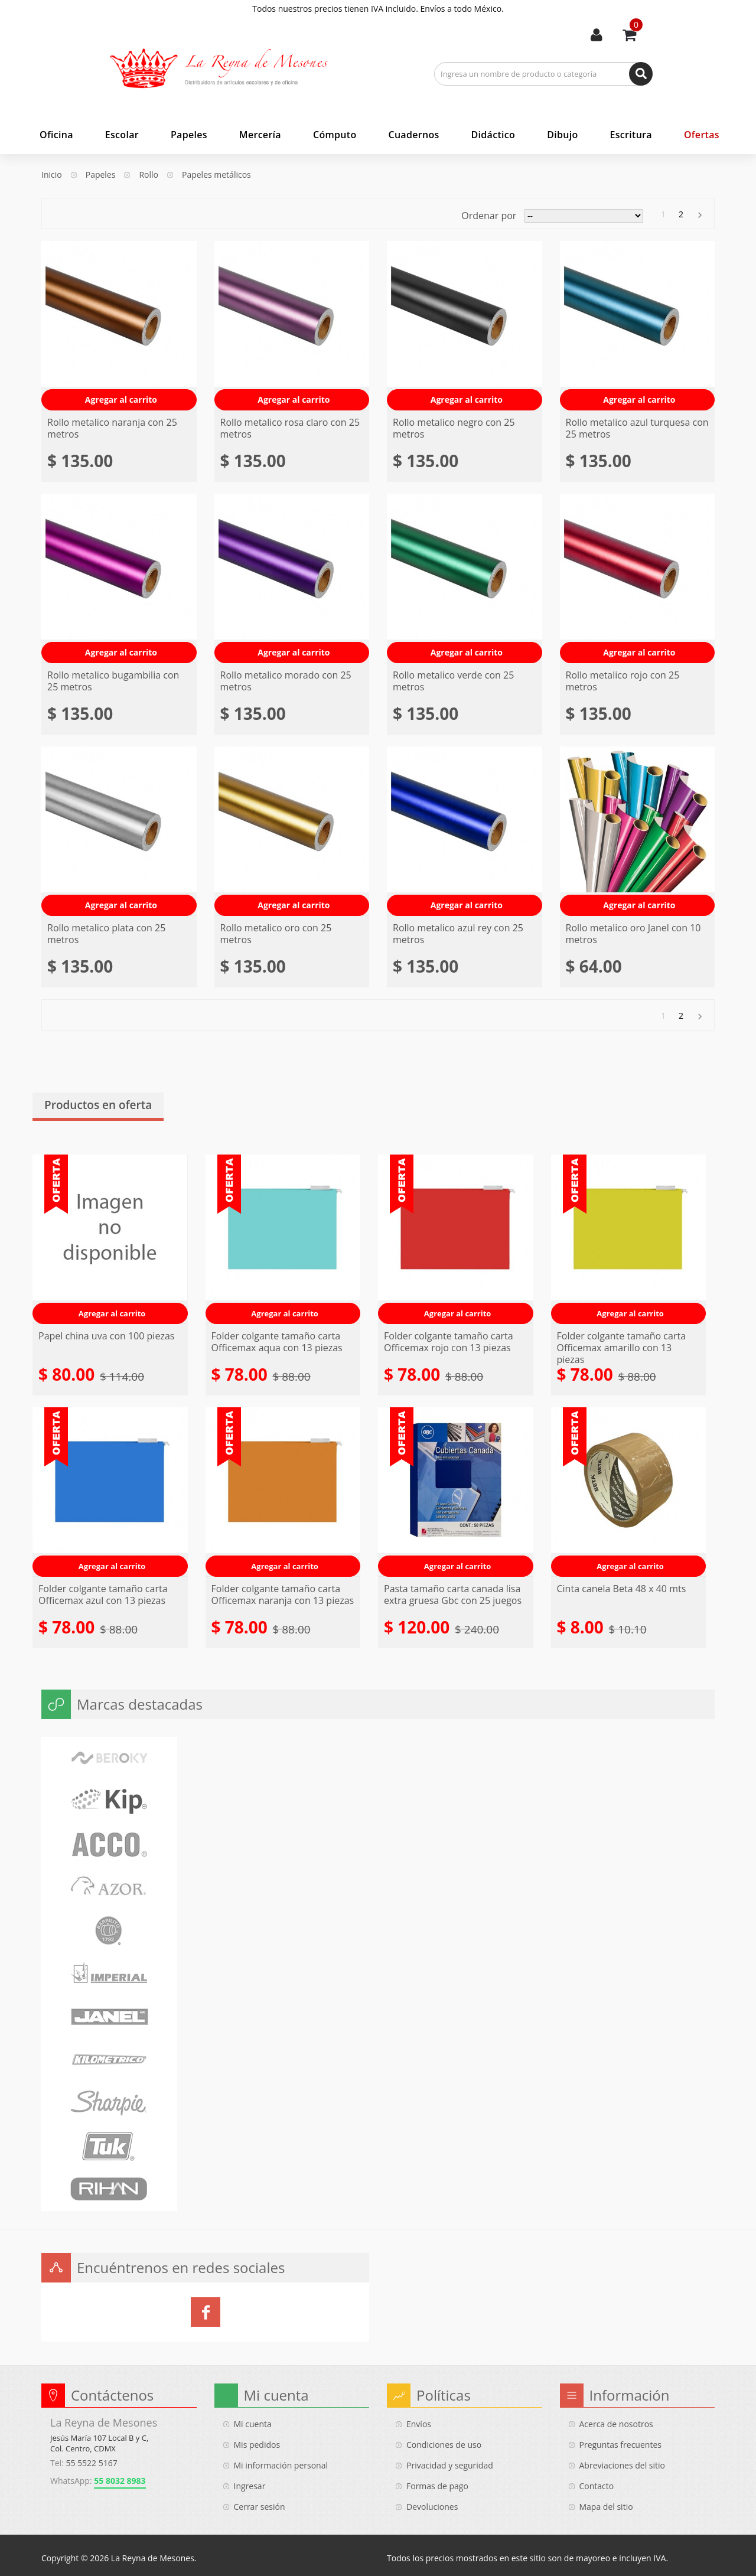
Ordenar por (488, 215)
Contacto (596, 2486)
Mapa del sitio (606, 2506)
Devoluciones (432, 2506)
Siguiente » (699, 215)
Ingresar (250, 2486)
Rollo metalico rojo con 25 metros (623, 681)
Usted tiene (636, 25)
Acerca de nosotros (616, 2424)
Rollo (148, 174)
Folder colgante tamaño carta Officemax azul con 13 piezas (103, 1594)
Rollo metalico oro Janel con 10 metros (633, 933)
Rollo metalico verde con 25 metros (453, 681)
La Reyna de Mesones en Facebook (205, 2312)
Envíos (418, 2424)
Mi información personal (281, 2465)
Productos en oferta (98, 1105)
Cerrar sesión (259, 2506)
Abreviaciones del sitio (622, 2465)
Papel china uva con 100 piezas (106, 1336)
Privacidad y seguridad (449, 2465)
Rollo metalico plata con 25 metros (106, 933)
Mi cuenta (596, 35)
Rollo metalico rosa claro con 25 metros (290, 428)
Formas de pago (437, 2486)
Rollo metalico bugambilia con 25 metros (113, 681)
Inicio (51, 174)
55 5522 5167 (91, 2463)
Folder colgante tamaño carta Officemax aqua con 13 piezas (277, 1342)
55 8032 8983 (119, 2480)
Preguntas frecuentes (620, 2444)
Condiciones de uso (443, 2444)
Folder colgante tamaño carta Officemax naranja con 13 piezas (282, 1594)
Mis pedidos (257, 2444)
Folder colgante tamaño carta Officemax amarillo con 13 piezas (621, 1347)
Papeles (101, 174)
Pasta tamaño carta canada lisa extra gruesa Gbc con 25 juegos (453, 1594)
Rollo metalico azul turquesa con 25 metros (637, 428)
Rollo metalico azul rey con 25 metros (458, 933)
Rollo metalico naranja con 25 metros (112, 428)
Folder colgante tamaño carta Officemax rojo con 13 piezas (448, 1342)
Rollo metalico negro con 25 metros (454, 428)
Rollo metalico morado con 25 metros (285, 681)
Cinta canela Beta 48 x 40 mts (621, 1588)
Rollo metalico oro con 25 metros (276, 933)
